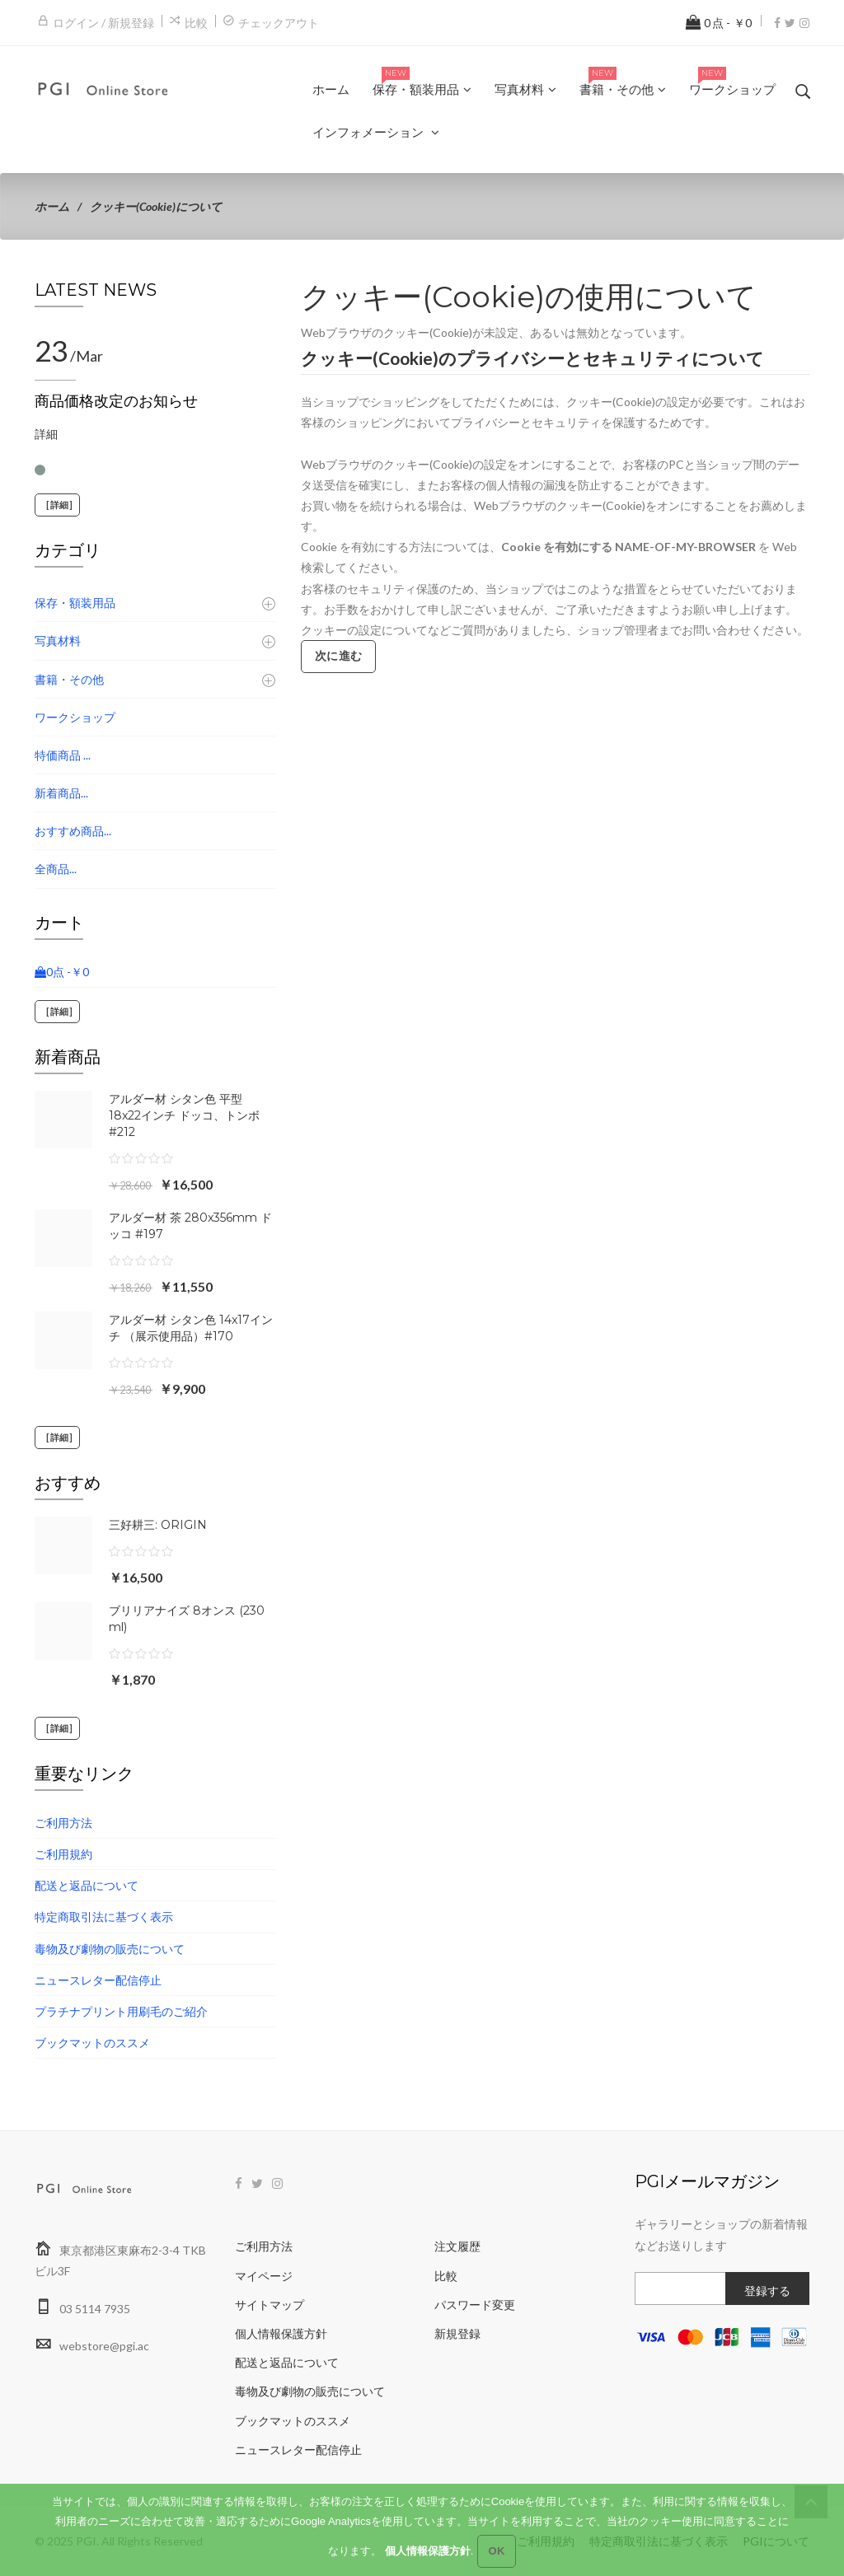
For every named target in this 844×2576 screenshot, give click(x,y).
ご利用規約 (63, 1854)
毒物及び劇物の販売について (110, 1949)
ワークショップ (75, 717)
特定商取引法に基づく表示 (104, 1917)
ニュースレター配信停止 (98, 1980)
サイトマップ (269, 2305)
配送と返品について (86, 1885)
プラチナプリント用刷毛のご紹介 (121, 2011)
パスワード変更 (474, 2305)
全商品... (56, 869)
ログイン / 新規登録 (103, 23)
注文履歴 (457, 2246)
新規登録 (457, 2333)
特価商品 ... (63, 755)
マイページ (264, 2276)
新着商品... (61, 793)
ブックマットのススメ (92, 2043)
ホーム (52, 206)
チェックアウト (278, 23)
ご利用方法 (63, 1823)
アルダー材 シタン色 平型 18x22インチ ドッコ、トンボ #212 (184, 1115)
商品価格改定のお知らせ (116, 401)
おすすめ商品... (73, 831)
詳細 (46, 434)
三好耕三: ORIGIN (158, 1524)
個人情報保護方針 (281, 2333)
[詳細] (57, 505)
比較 (196, 23)
